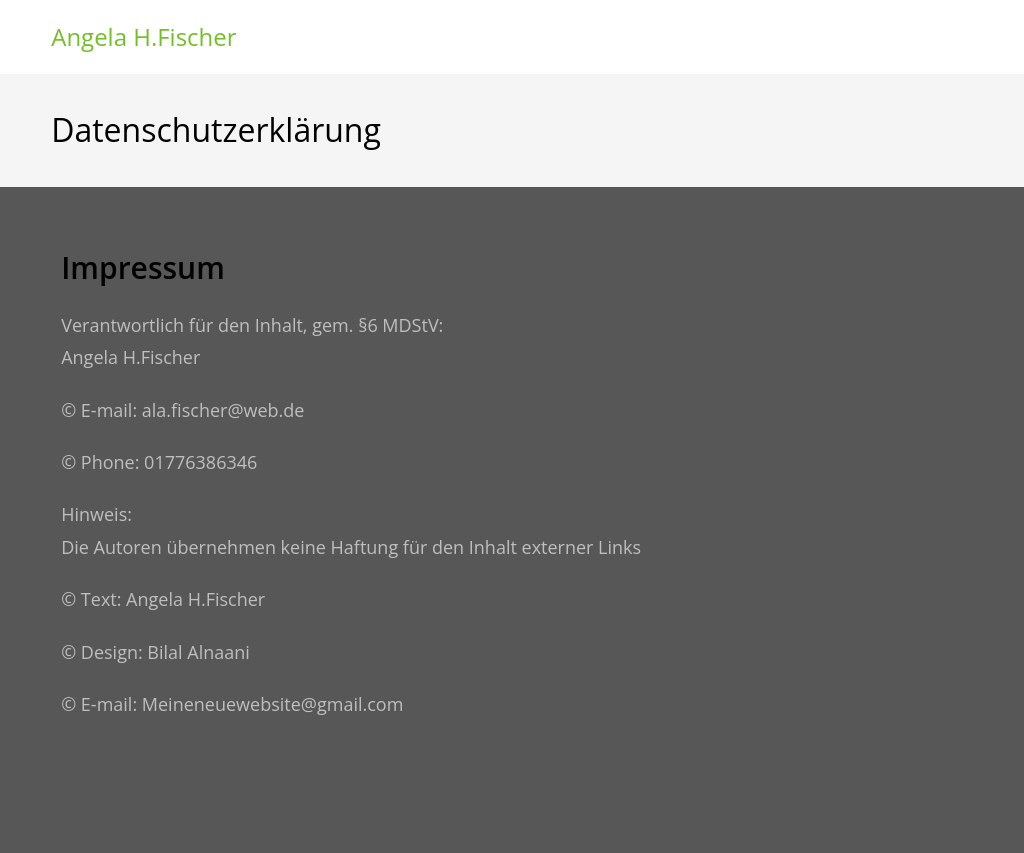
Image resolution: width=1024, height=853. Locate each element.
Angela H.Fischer (143, 36)
